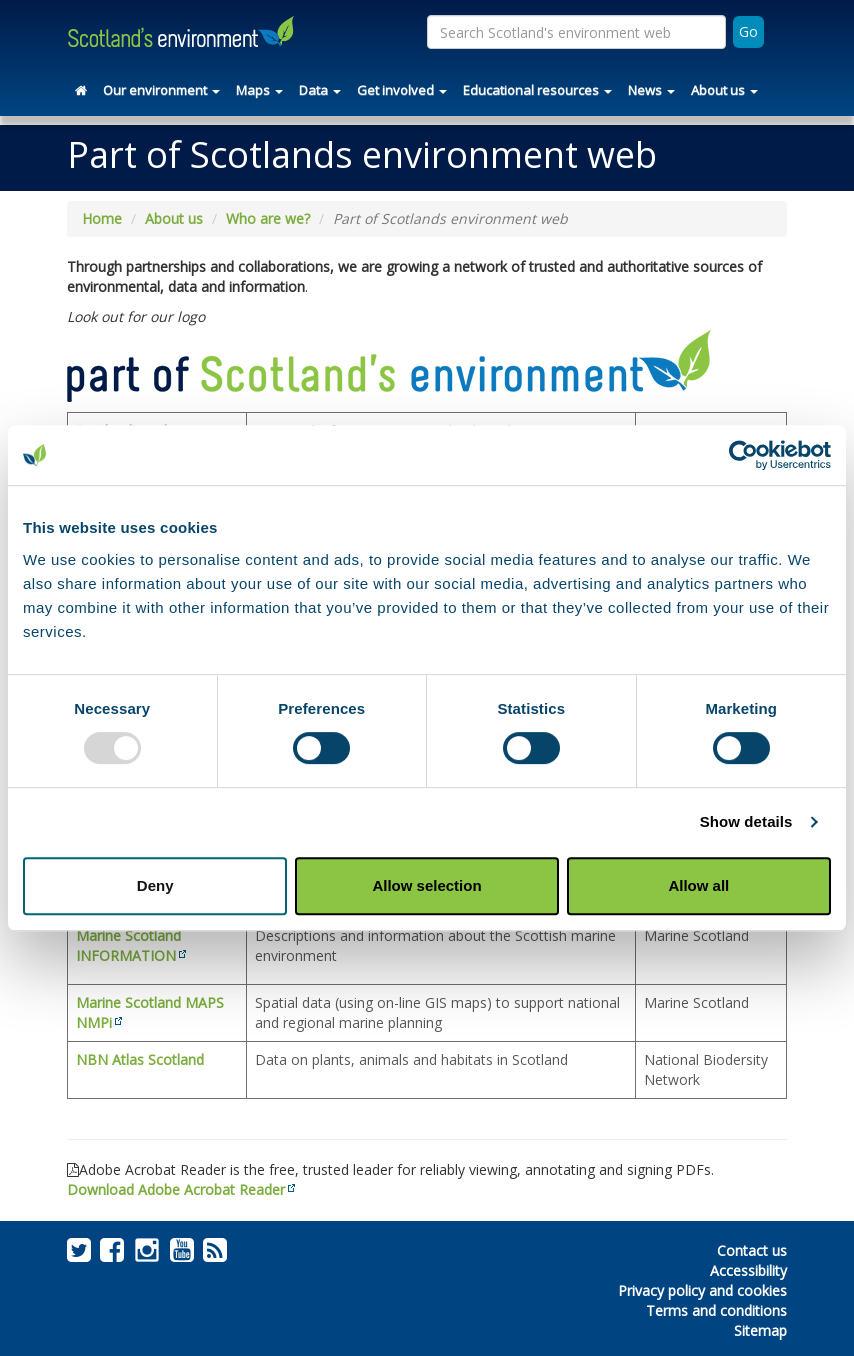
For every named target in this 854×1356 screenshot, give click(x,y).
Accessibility (748, 1270)
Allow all (698, 885)
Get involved (402, 90)
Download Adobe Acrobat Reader (176, 1189)
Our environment (161, 90)
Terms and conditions (716, 1310)
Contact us (752, 1250)
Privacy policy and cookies (702, 1290)
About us (724, 90)
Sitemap (760, 1330)
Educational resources (537, 90)
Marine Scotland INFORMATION (128, 945)
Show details (746, 821)
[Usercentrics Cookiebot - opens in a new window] (743, 455)
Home (102, 218)
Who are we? (268, 218)
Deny (155, 885)
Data (320, 90)
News (651, 90)
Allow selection (426, 885)
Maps (259, 90)
